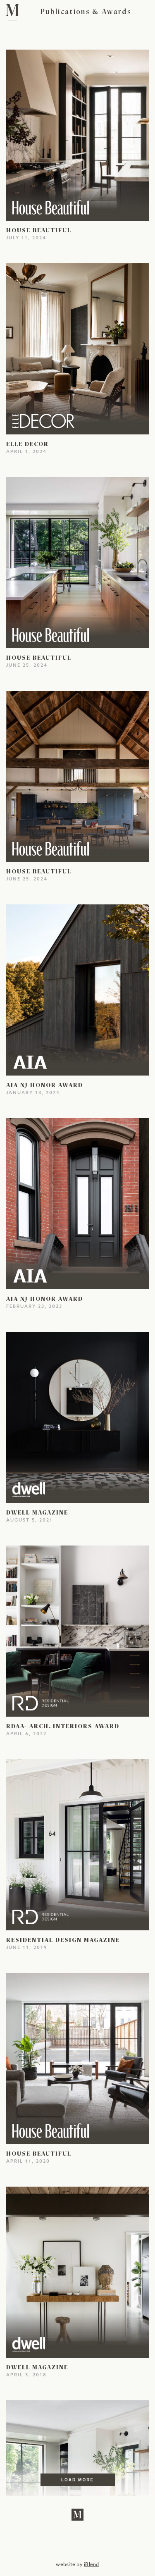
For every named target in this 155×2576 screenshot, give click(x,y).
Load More (77, 2480)
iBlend (91, 2564)
